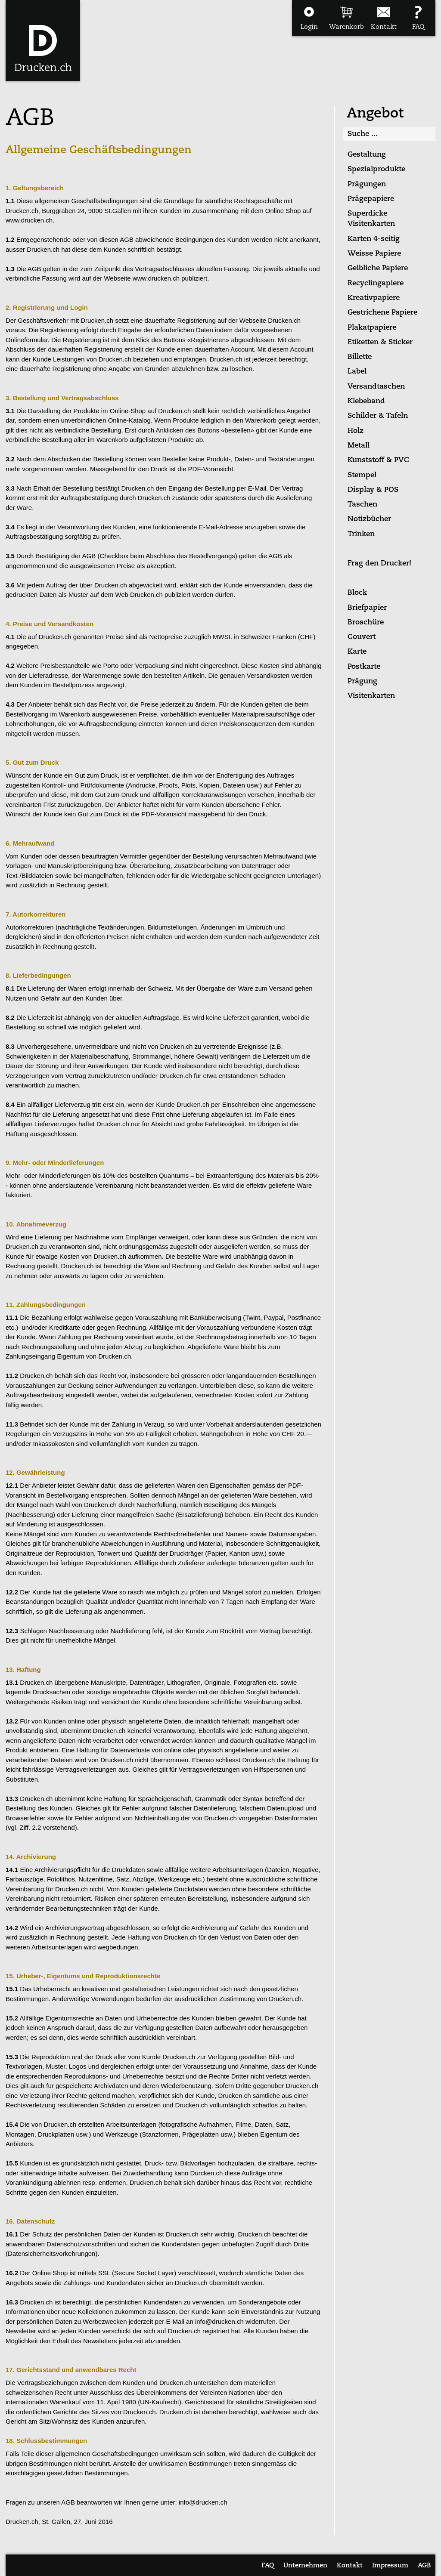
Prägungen (367, 184)
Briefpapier (367, 608)
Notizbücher (369, 519)
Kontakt (384, 27)
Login (309, 27)
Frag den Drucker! (379, 563)
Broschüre (366, 622)
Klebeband (366, 401)
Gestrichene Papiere (382, 312)
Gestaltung (367, 154)
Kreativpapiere (374, 298)
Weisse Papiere (374, 253)
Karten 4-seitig (374, 239)
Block (357, 592)
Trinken (361, 534)
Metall (359, 445)
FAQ (418, 27)
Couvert (362, 637)
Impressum (390, 2566)
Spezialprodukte (376, 169)
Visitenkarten (371, 696)
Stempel (362, 475)
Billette (360, 357)
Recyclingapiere (376, 283)
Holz (355, 431)
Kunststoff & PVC (378, 460)
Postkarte (364, 666)
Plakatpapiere (372, 327)
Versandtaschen (376, 386)
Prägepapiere (371, 199)
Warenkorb (346, 27)
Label (357, 371)
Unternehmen (305, 2566)
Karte (357, 651)
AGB (424, 2566)
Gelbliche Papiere (378, 268)
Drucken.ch (43, 68)
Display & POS (373, 490)
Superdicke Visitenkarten (371, 219)
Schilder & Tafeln (378, 416)
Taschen (362, 504)
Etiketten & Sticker (380, 342)
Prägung (362, 681)
